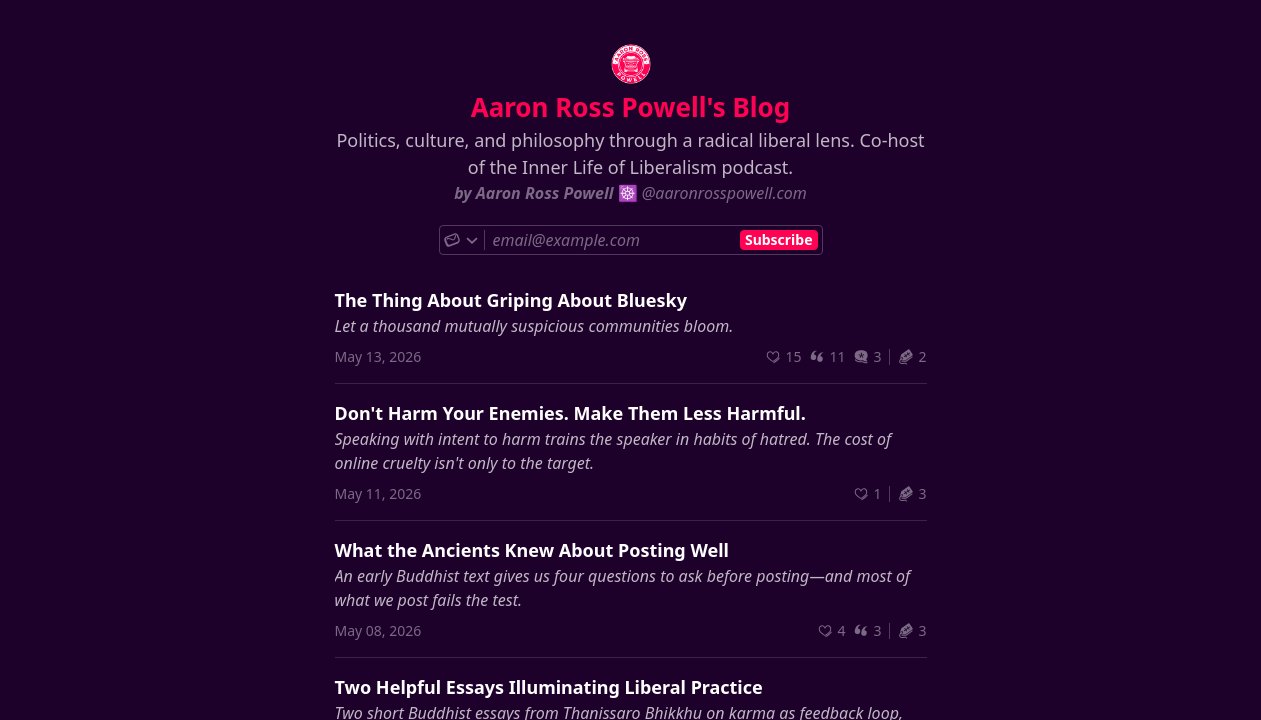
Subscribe (779, 239)
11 (827, 356)
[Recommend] (783, 356)
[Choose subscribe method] (462, 240)
